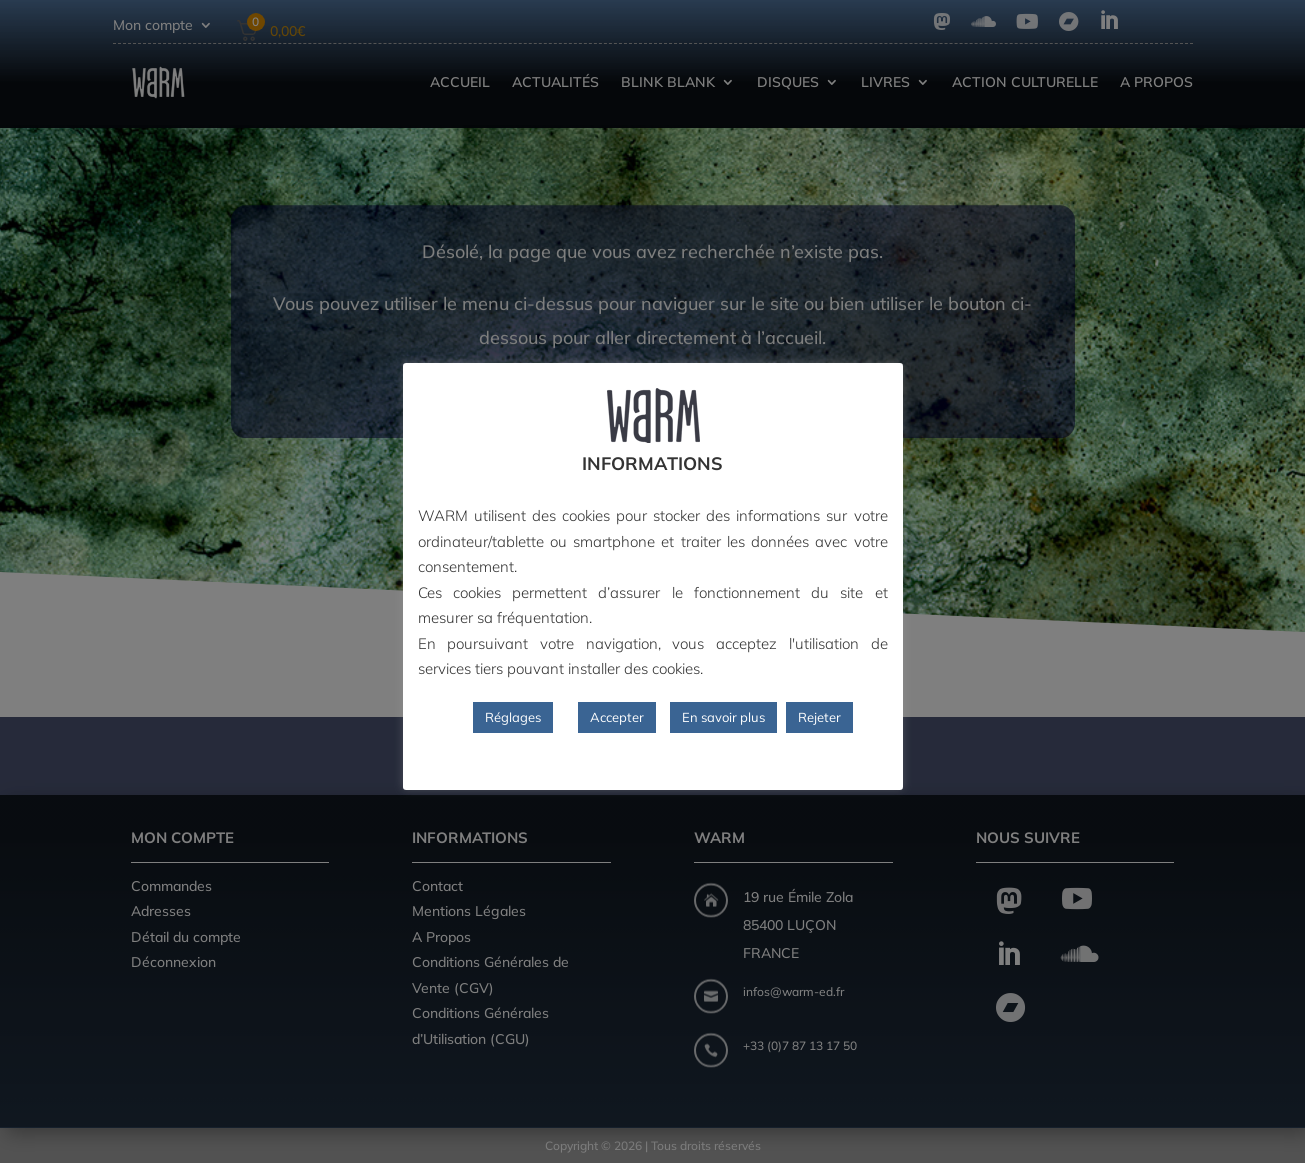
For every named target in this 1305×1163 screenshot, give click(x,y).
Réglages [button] (513, 717)
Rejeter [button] (819, 717)
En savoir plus (723, 717)
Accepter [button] (617, 717)
